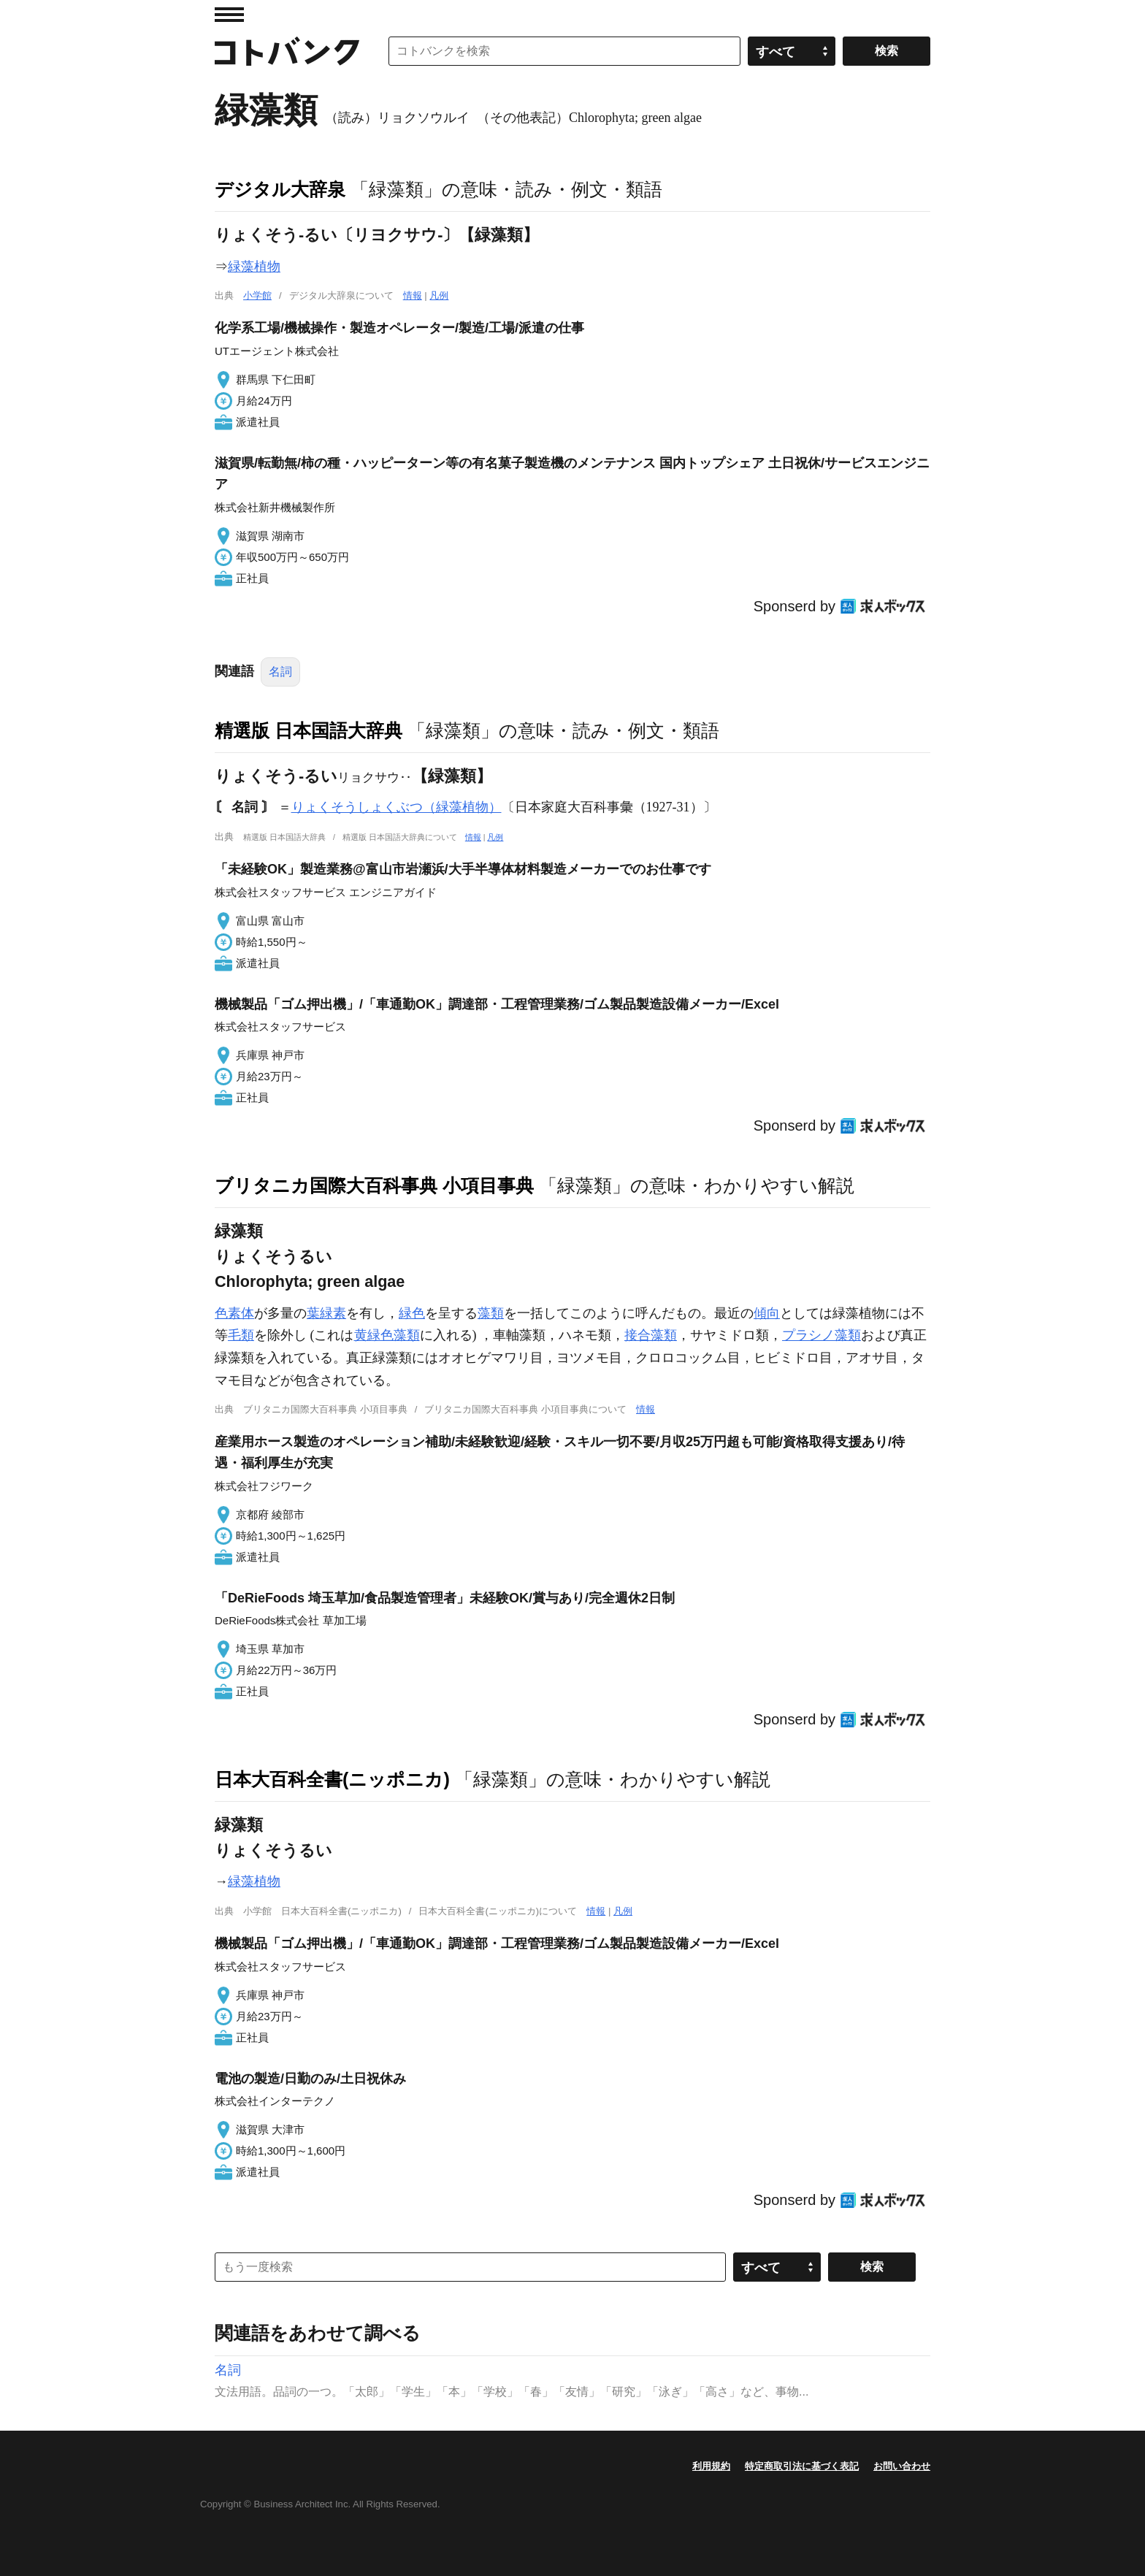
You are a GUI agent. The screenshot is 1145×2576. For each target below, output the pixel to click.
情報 (412, 295)
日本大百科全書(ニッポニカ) (332, 1779)
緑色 (412, 1313)
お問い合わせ (901, 2466)
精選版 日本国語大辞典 (308, 730)
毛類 (241, 1335)
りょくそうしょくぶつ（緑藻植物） (396, 807)
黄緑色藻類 (387, 1335)
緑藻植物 (254, 266)
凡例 (438, 295)
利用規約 (711, 2466)
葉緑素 (326, 1313)
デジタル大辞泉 (280, 189)
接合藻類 (650, 1335)
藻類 (491, 1313)
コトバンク (287, 51)
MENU (229, 14)
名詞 (280, 671)
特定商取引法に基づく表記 (802, 2466)
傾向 (767, 1313)
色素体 (234, 1313)
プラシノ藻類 (821, 1335)
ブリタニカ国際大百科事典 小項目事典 (374, 1185)
